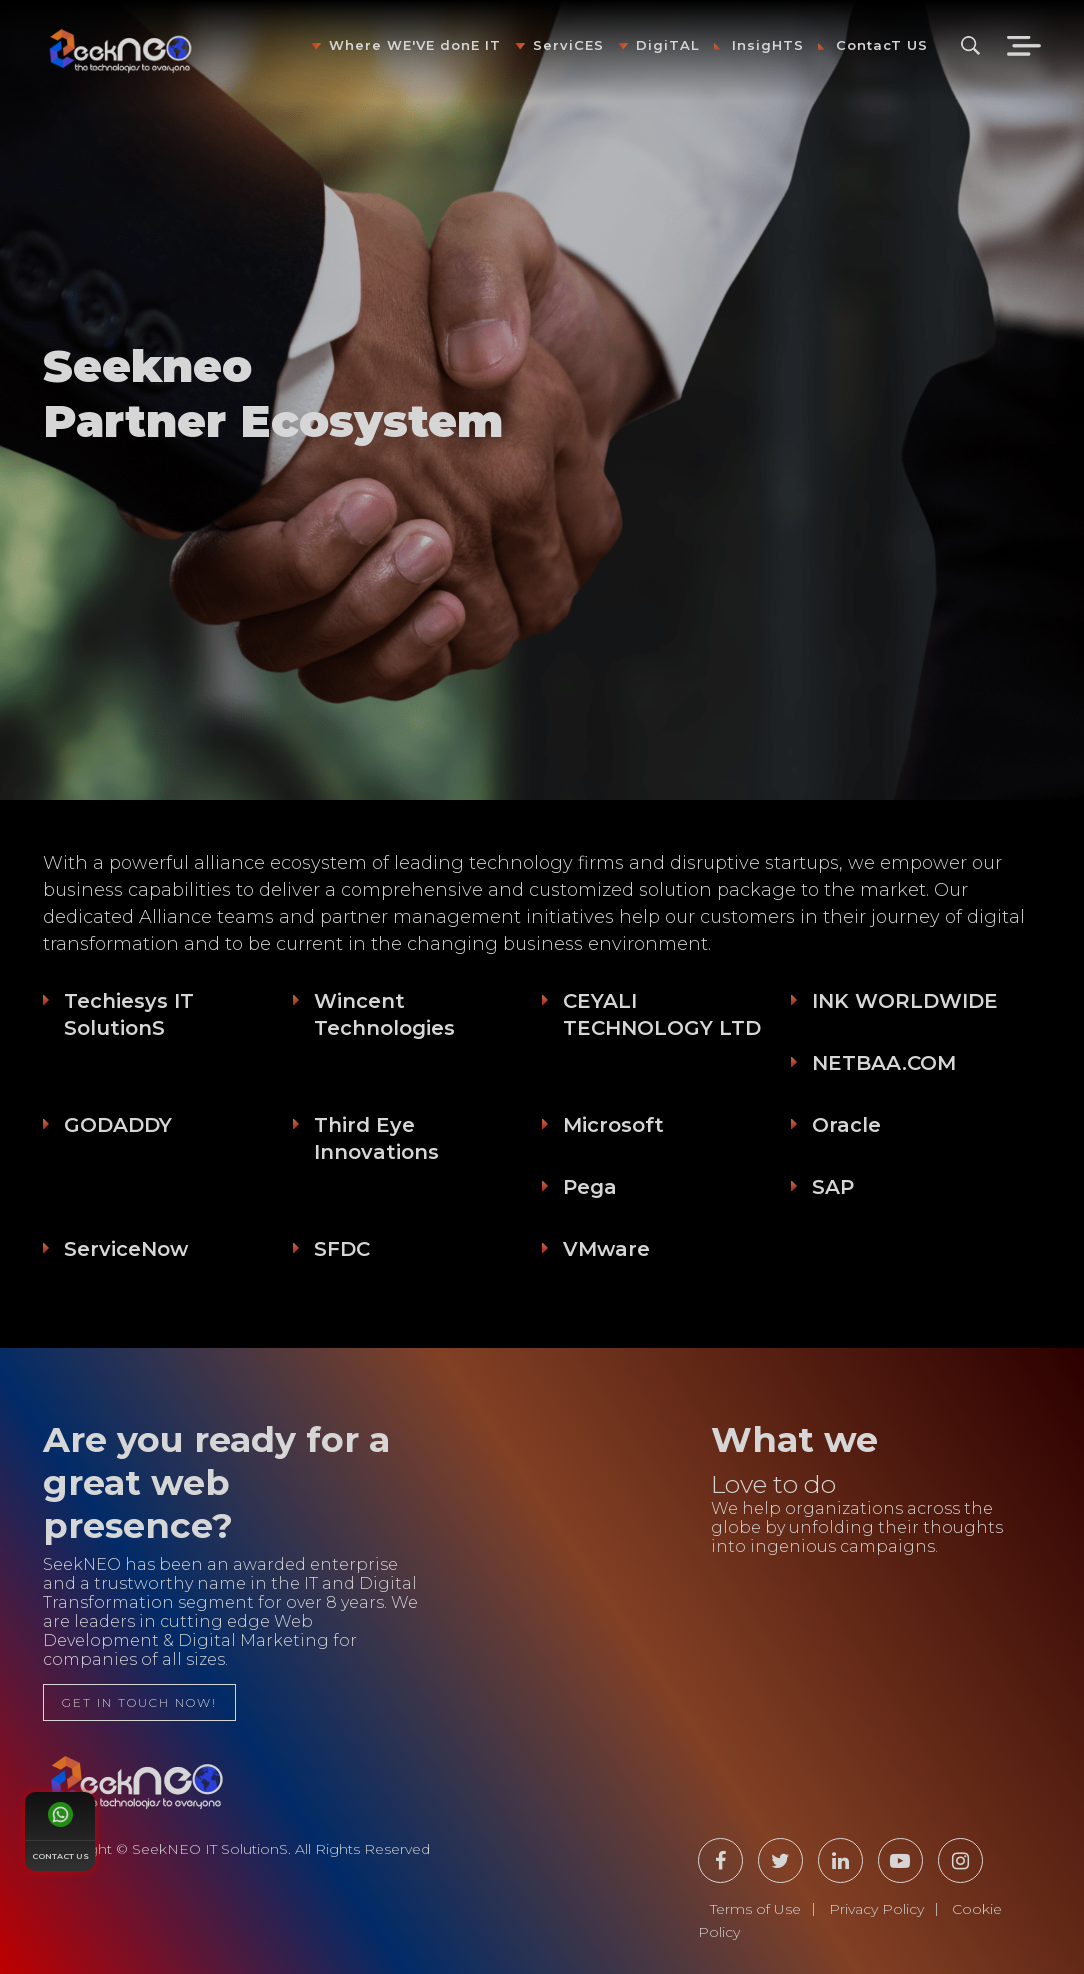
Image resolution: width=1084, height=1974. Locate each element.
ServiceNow (126, 1249)
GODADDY (118, 1125)
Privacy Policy (876, 1909)
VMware (606, 1249)
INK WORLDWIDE (905, 1001)
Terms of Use (755, 1909)
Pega (590, 1187)
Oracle (846, 1125)
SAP (833, 1187)
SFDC (342, 1249)
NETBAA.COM (884, 1063)
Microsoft (613, 1125)
